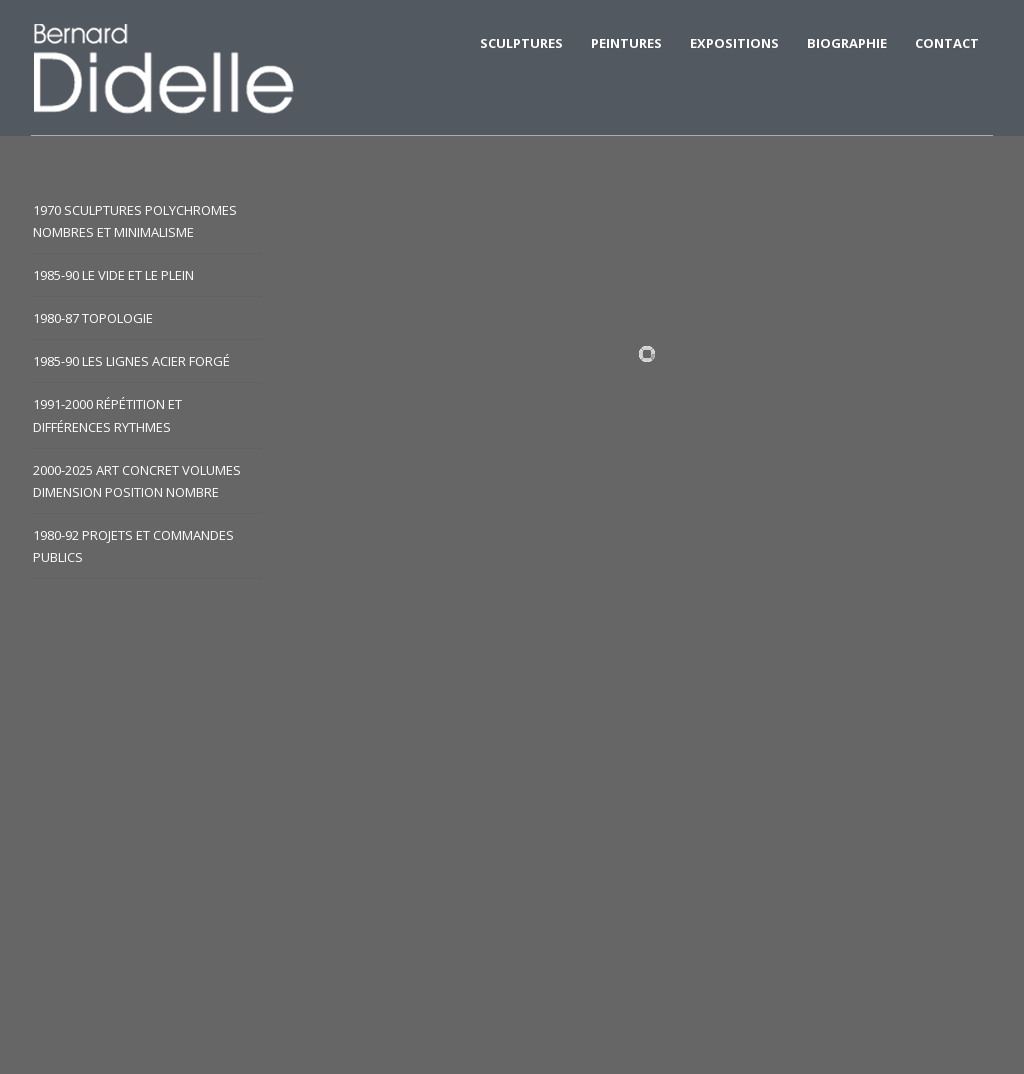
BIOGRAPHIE (847, 43)
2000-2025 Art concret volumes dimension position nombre (137, 481)
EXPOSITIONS (734, 43)
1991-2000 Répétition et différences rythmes (107, 415)
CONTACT (947, 43)
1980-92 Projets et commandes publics (133, 546)
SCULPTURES (521, 43)
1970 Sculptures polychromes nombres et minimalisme (135, 221)
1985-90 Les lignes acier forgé (131, 361)
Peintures (626, 43)
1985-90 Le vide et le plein (113, 275)
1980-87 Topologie (93, 318)
